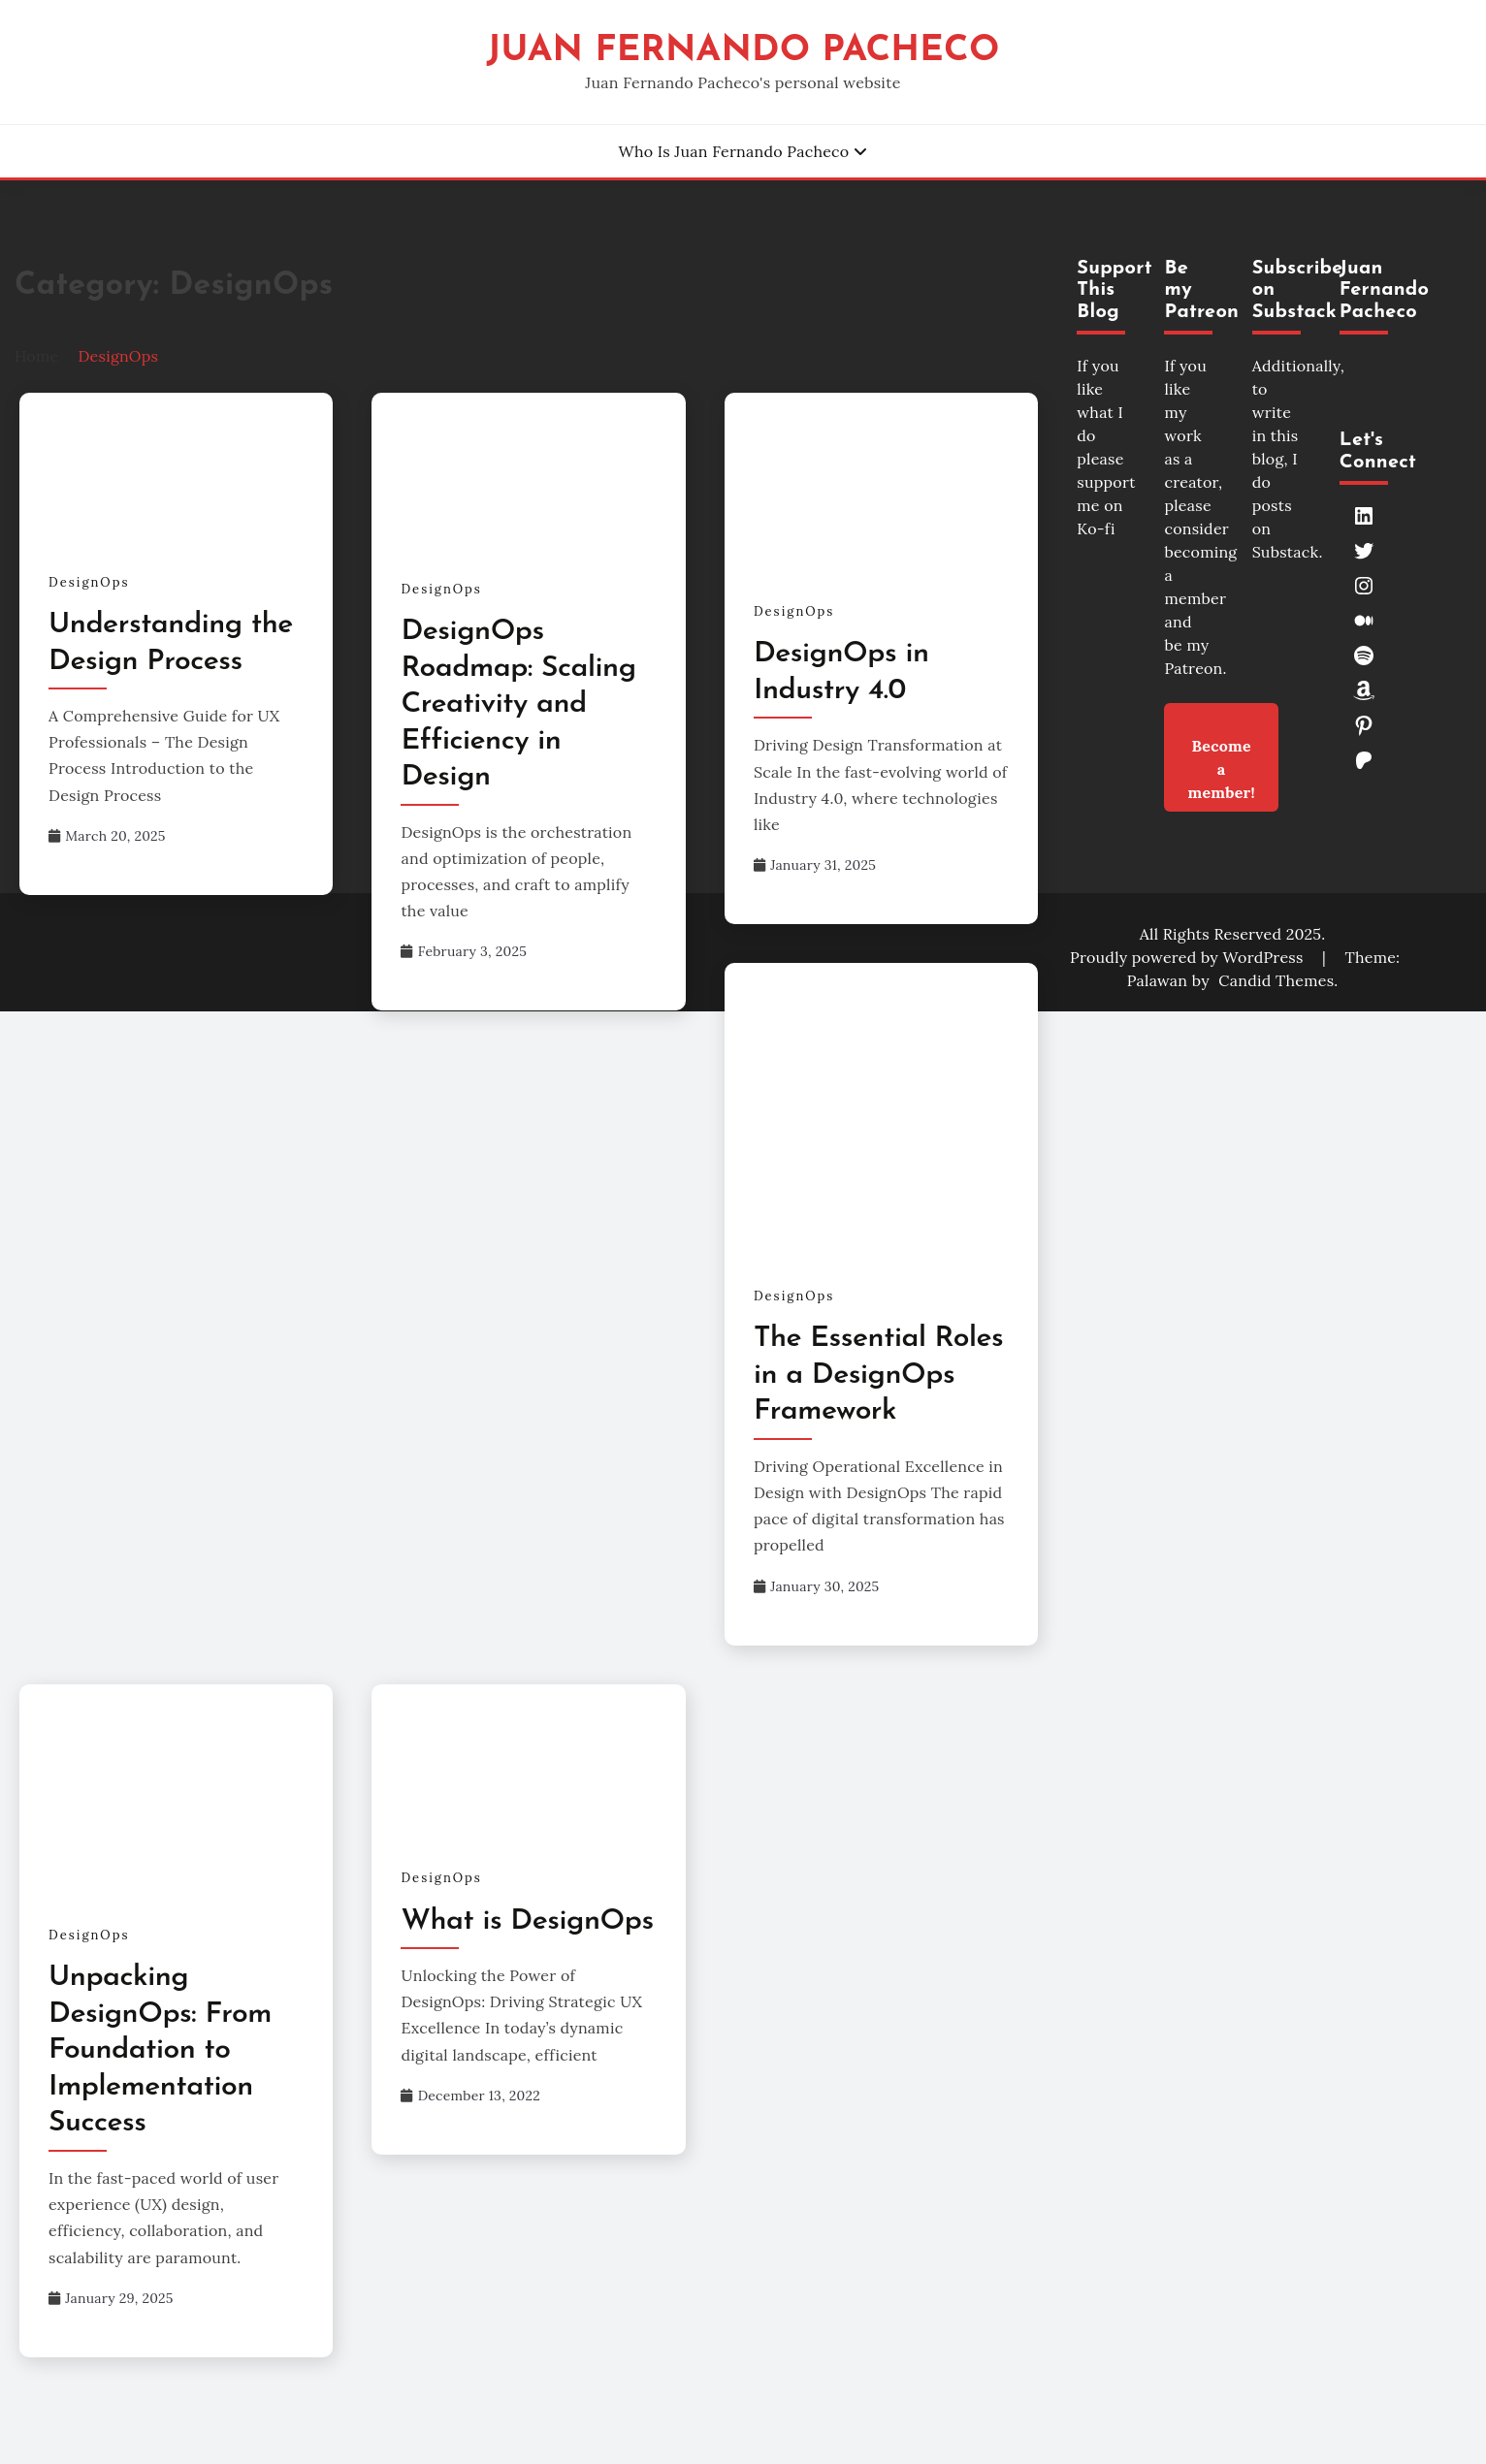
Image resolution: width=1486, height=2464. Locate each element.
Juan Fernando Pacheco (742, 51)
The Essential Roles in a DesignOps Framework (878, 1375)
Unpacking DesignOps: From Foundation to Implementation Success (160, 2050)
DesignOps (88, 582)
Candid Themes (1276, 980)
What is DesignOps (527, 1921)
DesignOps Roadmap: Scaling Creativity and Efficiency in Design (518, 704)
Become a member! (1220, 756)
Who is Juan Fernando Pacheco (733, 151)
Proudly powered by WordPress (1189, 957)
